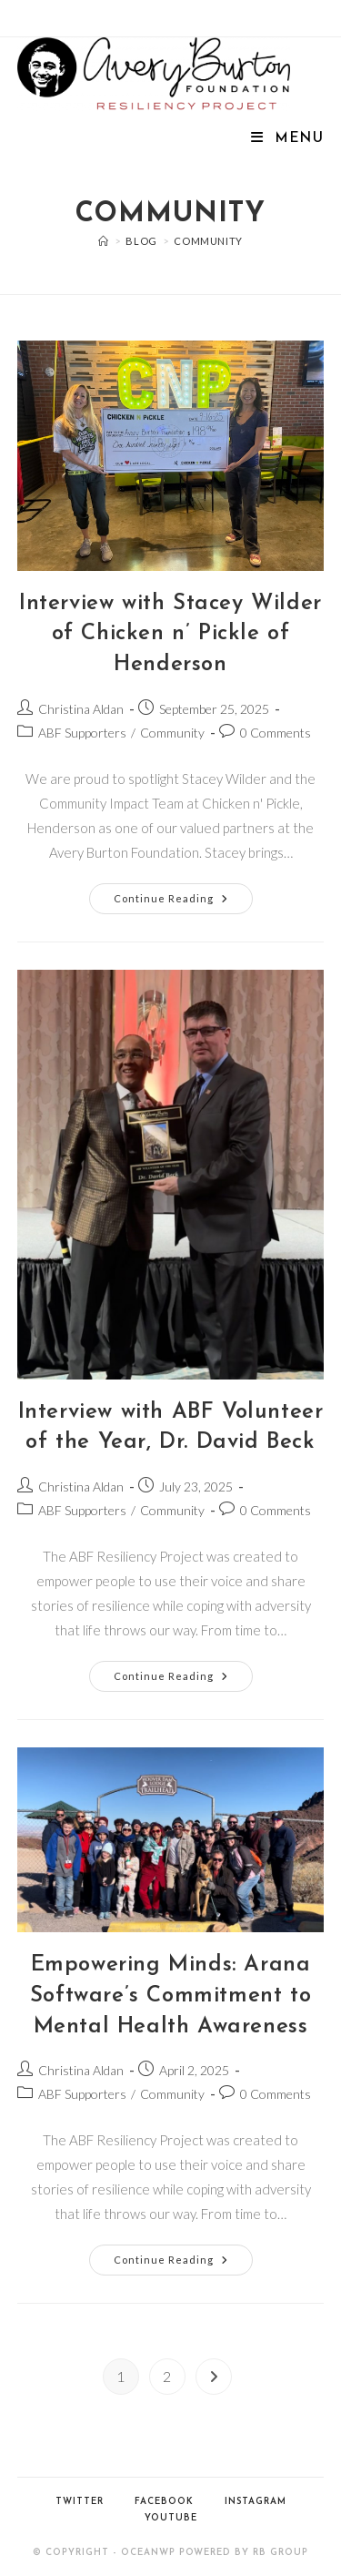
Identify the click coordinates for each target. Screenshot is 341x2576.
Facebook (164, 2502)
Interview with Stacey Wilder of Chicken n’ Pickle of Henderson (170, 634)
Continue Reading (183, 902)
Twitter (79, 2502)
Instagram (255, 2502)
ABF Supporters (82, 732)
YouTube (171, 2518)
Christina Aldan (81, 709)
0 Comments (275, 732)
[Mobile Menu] (287, 139)
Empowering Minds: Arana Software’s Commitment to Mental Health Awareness (170, 1995)
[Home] (103, 241)
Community (208, 241)
